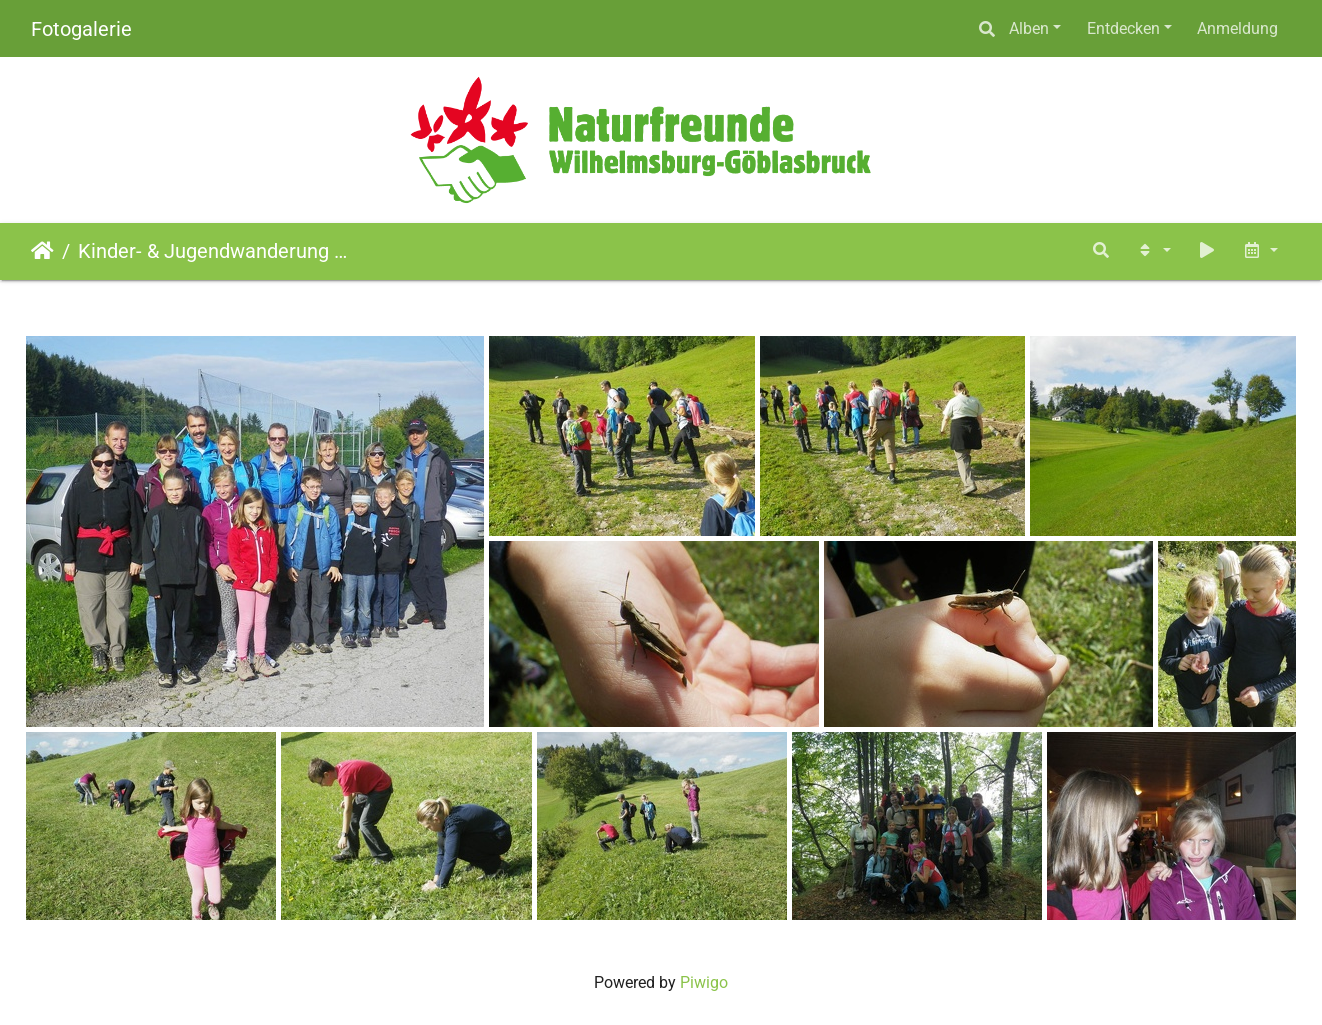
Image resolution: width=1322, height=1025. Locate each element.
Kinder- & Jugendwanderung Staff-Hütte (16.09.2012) (216, 251)
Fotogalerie (81, 29)
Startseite (42, 251)
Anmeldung (1237, 28)
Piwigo (704, 982)
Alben (1029, 28)
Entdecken (1123, 28)
